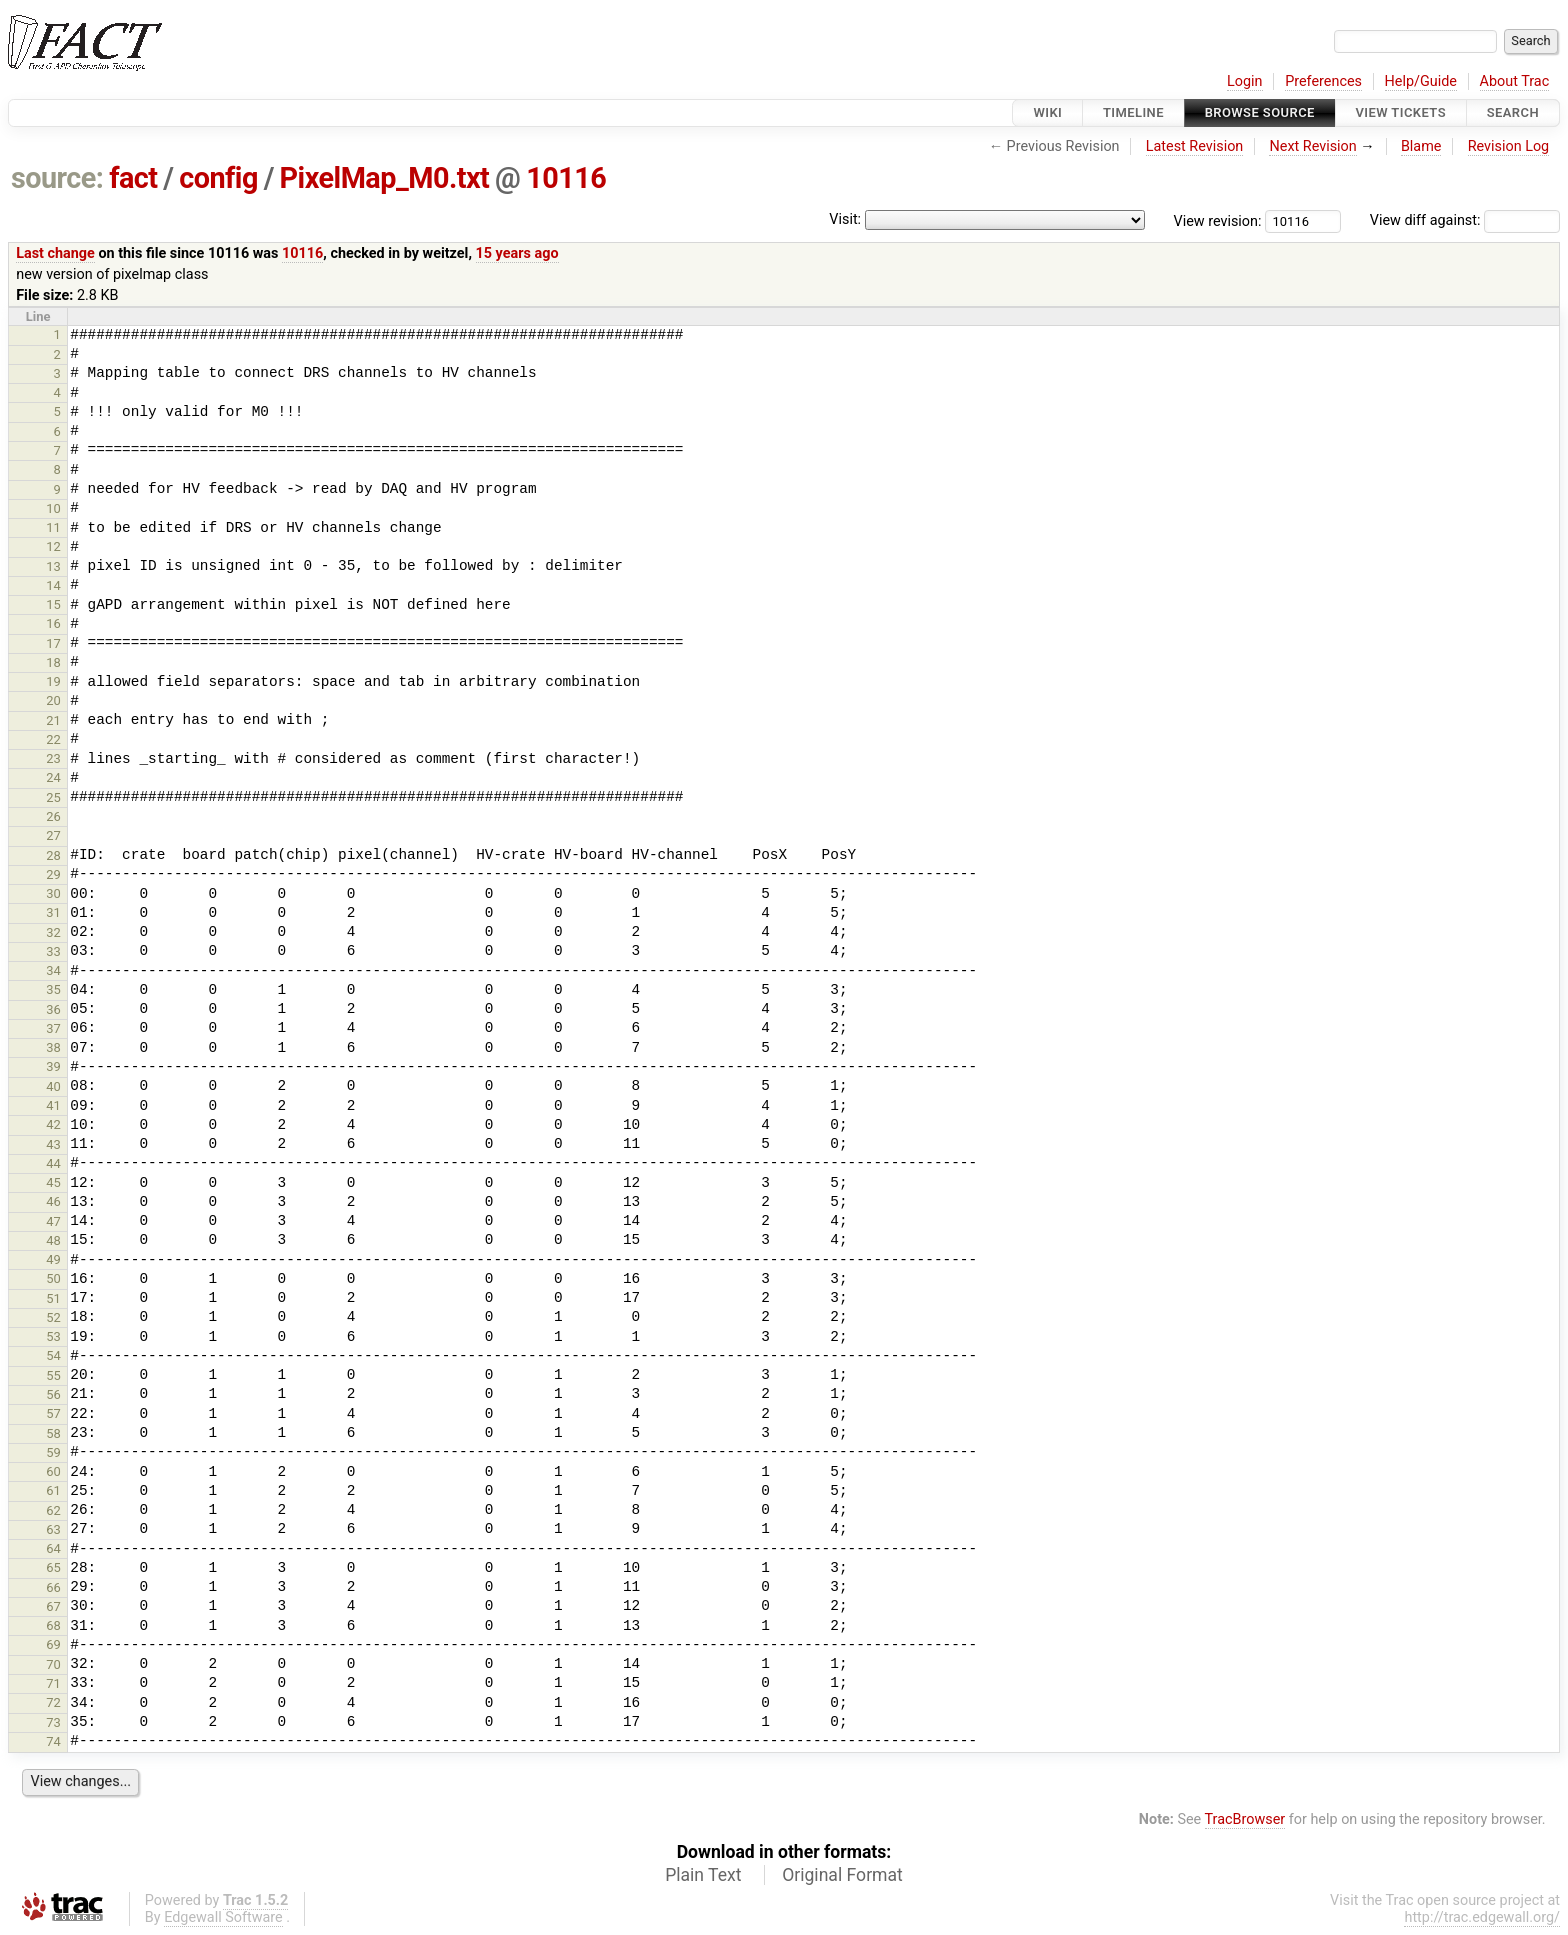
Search (1513, 112)
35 (53, 989)
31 (53, 912)
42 (53, 1124)
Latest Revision (1195, 146)
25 (53, 797)
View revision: (1218, 220)
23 (53, 758)
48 (53, 1240)
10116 (566, 178)
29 (53, 874)
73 (53, 1722)
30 (53, 893)
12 (53, 546)
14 (53, 585)
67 (53, 1606)
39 (53, 1066)
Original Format (842, 1875)
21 (53, 720)
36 (53, 1009)
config (218, 178)
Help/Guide (1421, 81)
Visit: (845, 219)
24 (53, 777)
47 (53, 1221)
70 (53, 1664)
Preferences (1323, 81)
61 (53, 1490)
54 (53, 1355)
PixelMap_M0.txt (385, 178)
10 (53, 508)
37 (53, 1028)
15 (53, 604)
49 (53, 1259)
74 (53, 1741)
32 (53, 932)
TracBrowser (1245, 1819)
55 (53, 1375)
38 (53, 1047)
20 (53, 700)
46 (53, 1201)
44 (53, 1163)
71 (53, 1683)
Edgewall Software (223, 1917)
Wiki (1047, 112)
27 (53, 835)
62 (53, 1510)
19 (53, 681)
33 (53, 951)
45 (53, 1182)
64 (53, 1548)
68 (53, 1625)
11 (53, 527)
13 (53, 566)
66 (53, 1587)
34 (53, 970)
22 (53, 739)
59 (53, 1452)
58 (53, 1433)
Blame (1421, 146)
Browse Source (1260, 112)
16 (53, 623)
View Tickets (1401, 112)
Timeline (1133, 112)
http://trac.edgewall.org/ (1482, 1917)
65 (53, 1567)
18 (53, 662)
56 (53, 1394)
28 (53, 855)
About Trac (1515, 81)
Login (1245, 81)
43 (53, 1144)
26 (53, 816)
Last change (55, 253)
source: (57, 178)
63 (53, 1529)
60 (53, 1471)
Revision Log (1509, 146)
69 (53, 1644)
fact (133, 178)
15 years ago (517, 253)
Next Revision (1312, 146)
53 (53, 1336)
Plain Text (703, 1875)
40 (53, 1086)
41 (53, 1105)
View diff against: (1465, 220)
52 (53, 1317)
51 (53, 1298)
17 (53, 643)
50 (53, 1278)
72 (53, 1702)
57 (53, 1413)
